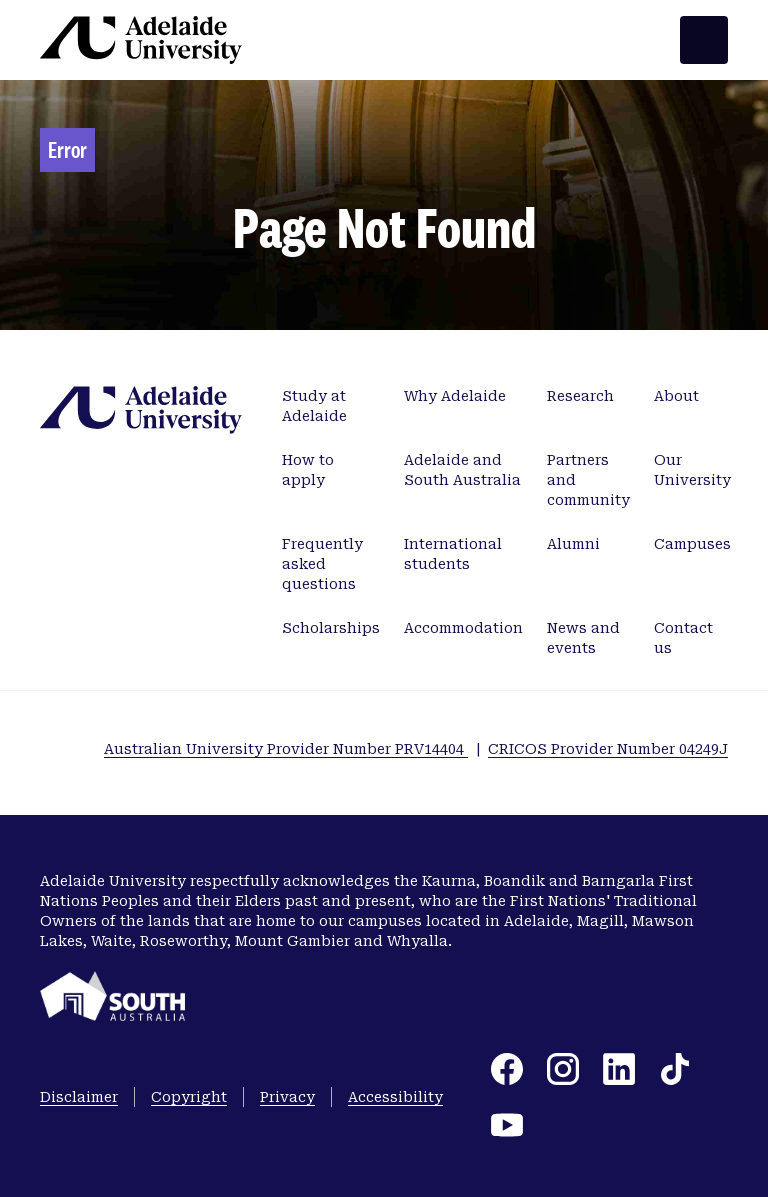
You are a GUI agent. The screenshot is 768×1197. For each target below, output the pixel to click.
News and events (583, 638)
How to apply (308, 470)
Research (580, 396)
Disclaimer (79, 1097)
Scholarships (331, 628)
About (676, 396)
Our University (692, 470)
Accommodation (463, 628)
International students (453, 554)
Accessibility (395, 1097)
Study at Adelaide (314, 406)
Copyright (189, 1097)
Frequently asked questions (322, 564)
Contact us (683, 638)
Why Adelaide (455, 396)
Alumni (573, 544)
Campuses (692, 544)
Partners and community (588, 480)
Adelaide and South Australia (462, 470)
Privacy (287, 1097)
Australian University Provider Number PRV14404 (286, 749)
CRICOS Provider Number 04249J (608, 749)
